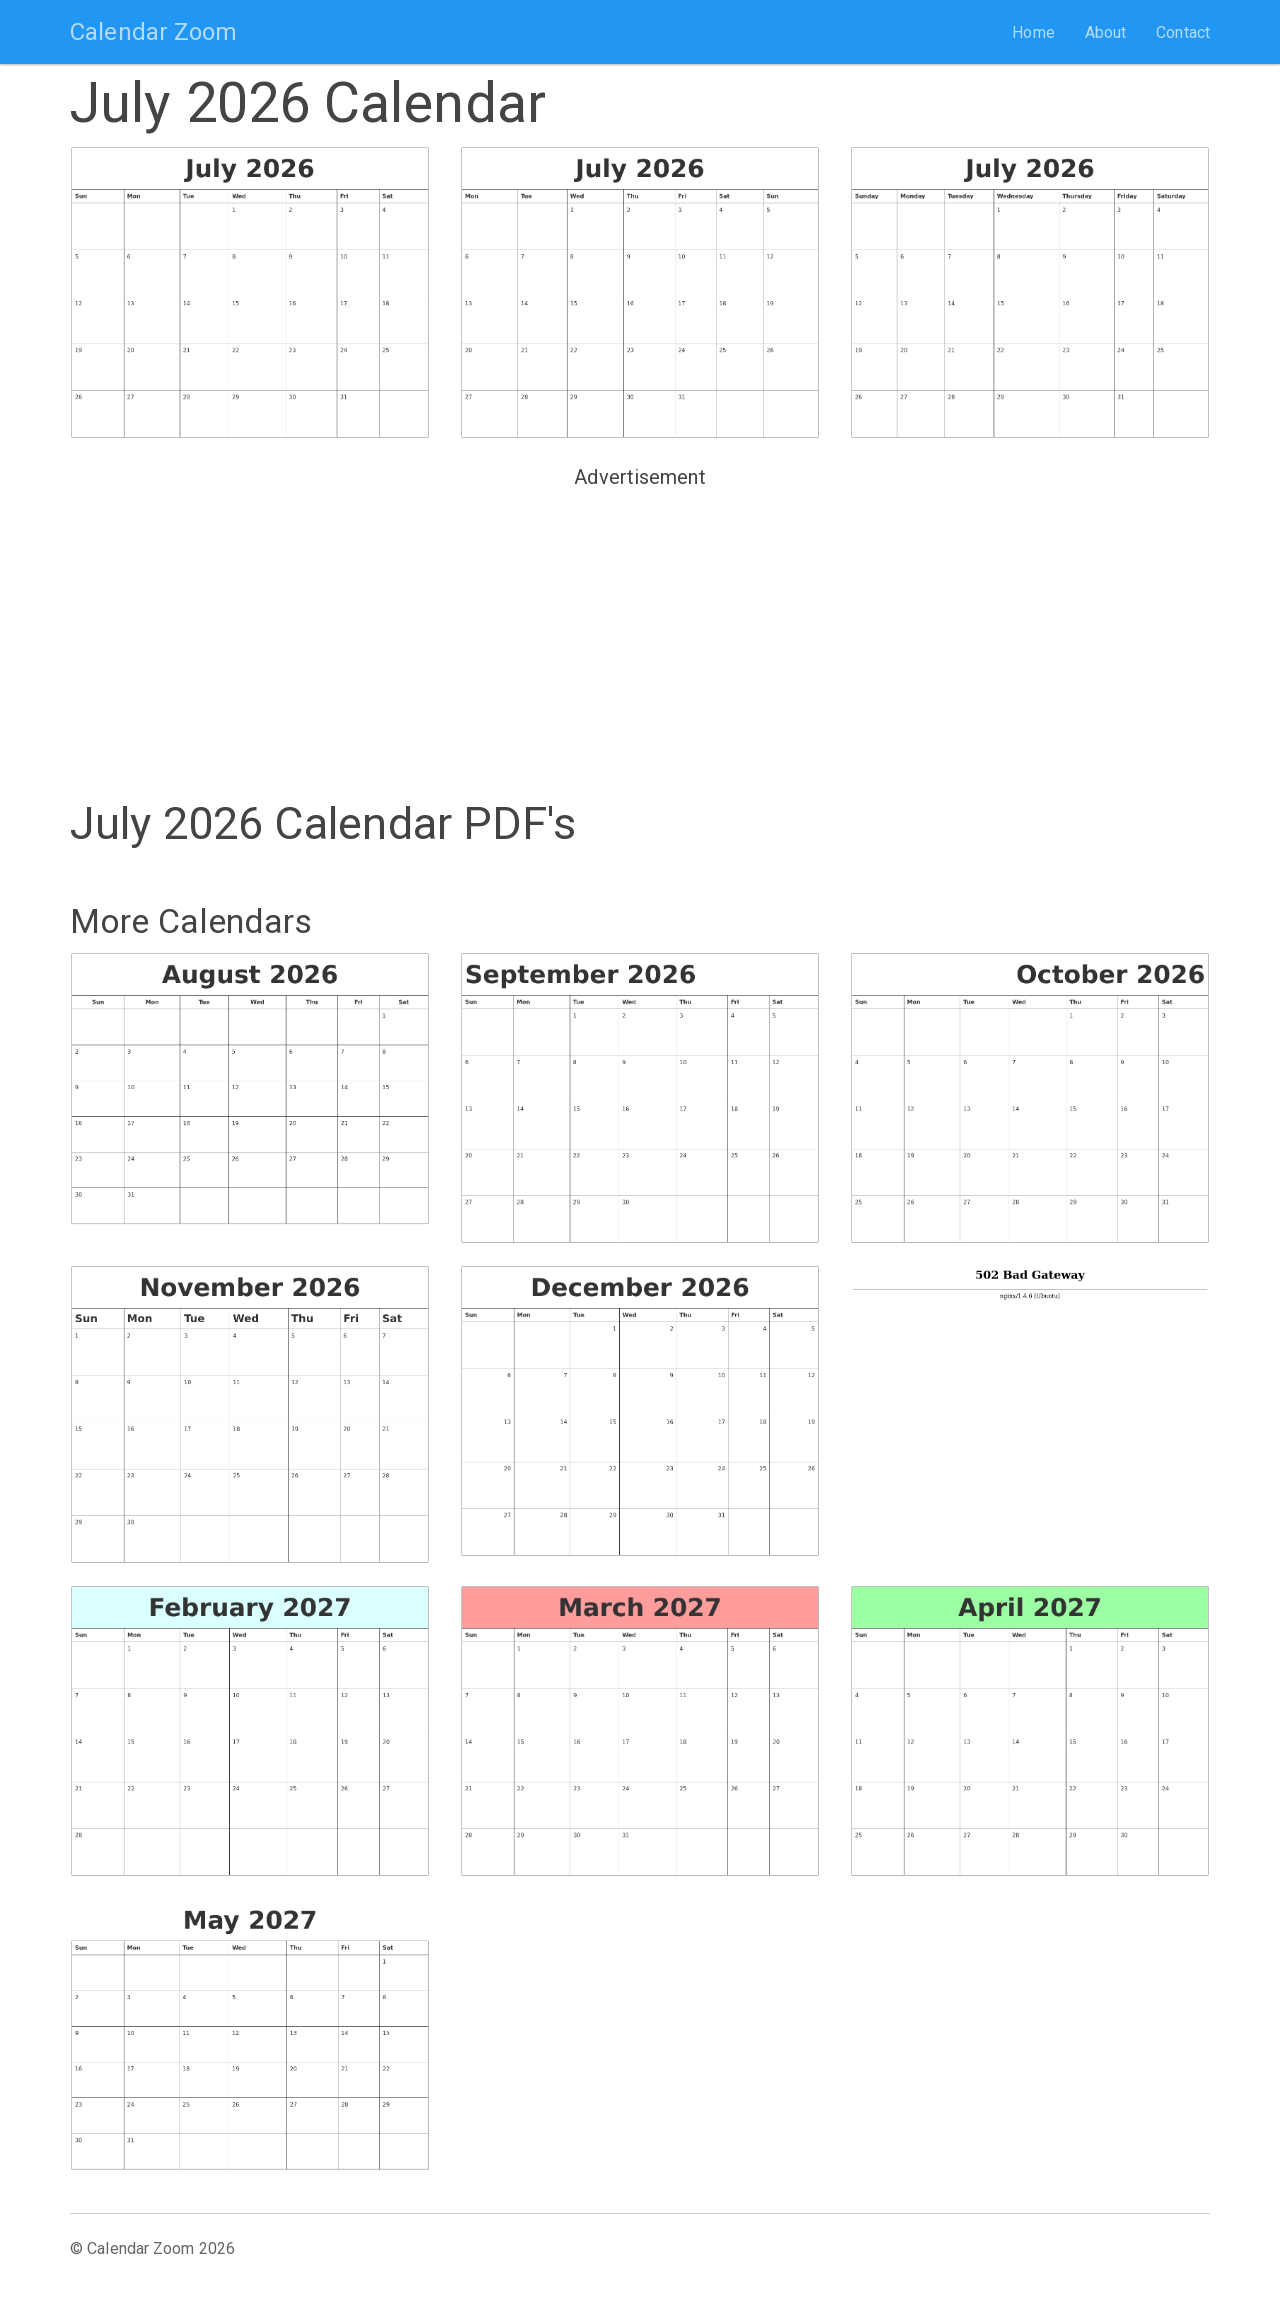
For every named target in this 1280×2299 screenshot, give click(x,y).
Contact (1183, 32)
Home (1033, 32)
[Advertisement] (640, 636)
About (1106, 32)
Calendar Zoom (153, 32)
